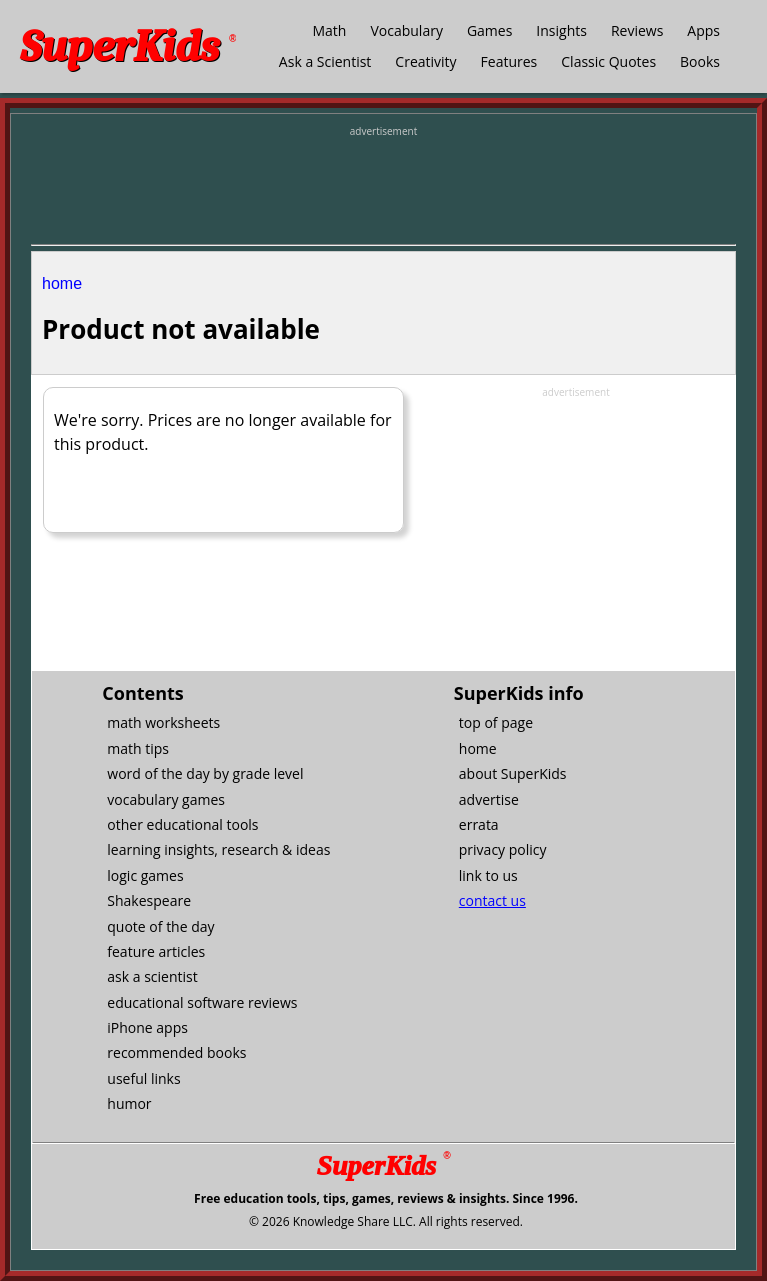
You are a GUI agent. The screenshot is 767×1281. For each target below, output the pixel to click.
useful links (143, 1078)
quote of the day (160, 926)
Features (509, 61)
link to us (488, 875)
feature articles (156, 951)
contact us (492, 900)
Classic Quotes (608, 61)
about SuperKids (513, 773)
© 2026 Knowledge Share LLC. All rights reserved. (386, 1221)
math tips (138, 748)
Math (329, 30)
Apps (703, 30)
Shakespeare (149, 900)
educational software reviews (202, 1002)
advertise (489, 799)
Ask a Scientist (325, 61)
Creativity (425, 61)
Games (489, 30)
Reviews (637, 30)
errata (479, 824)
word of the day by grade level (205, 773)
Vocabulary (406, 30)
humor (129, 1103)
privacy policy (503, 849)
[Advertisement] (384, 189)
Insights (561, 30)
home (62, 283)
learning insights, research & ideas (218, 849)
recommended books (176, 1052)
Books (700, 61)
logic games (145, 875)
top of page (496, 722)
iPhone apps (147, 1027)
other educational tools (182, 824)
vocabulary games (166, 799)
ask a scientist (152, 976)
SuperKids (128, 46)
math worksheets (163, 722)
